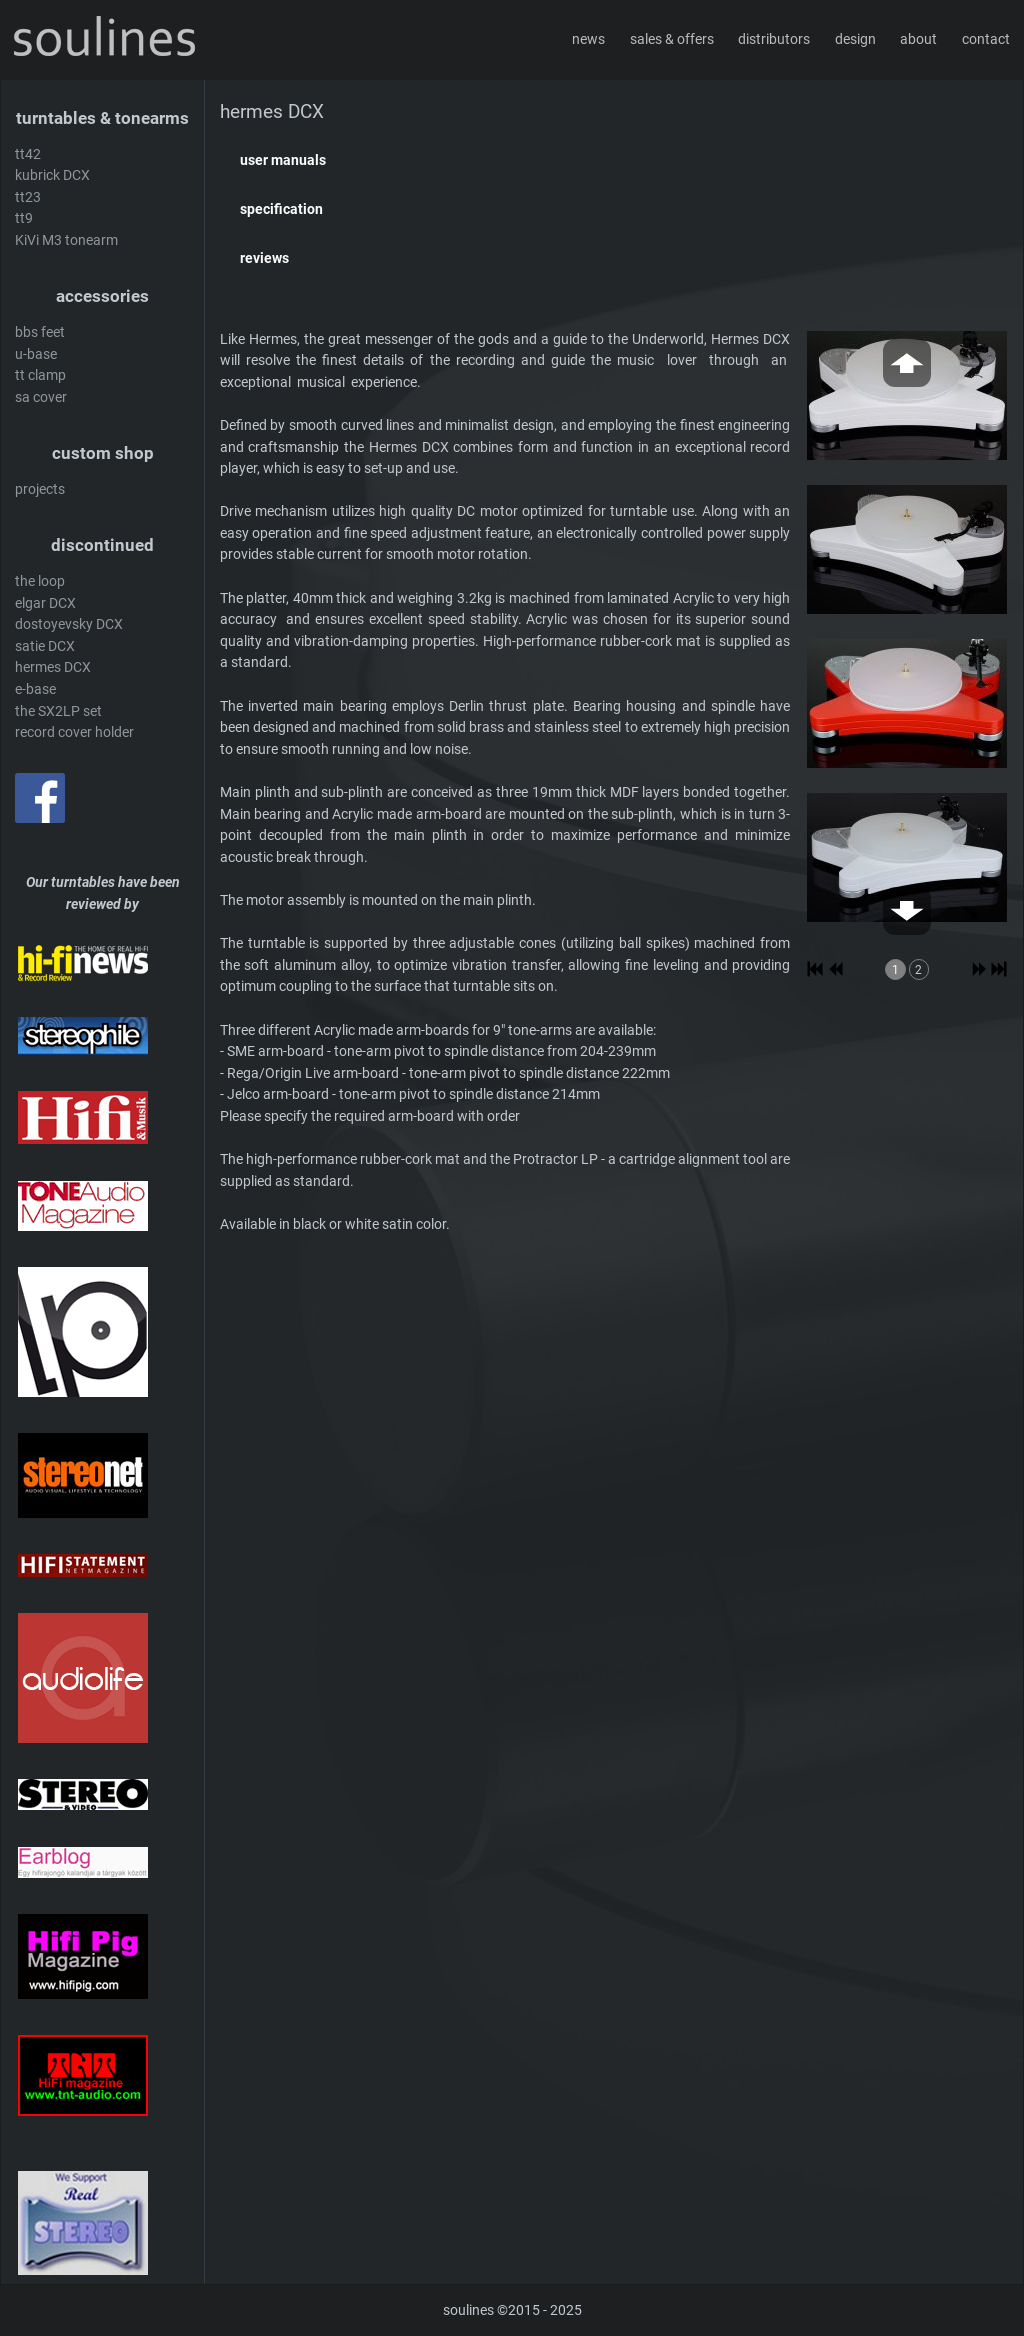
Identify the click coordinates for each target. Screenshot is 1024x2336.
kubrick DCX (52, 175)
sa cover (41, 397)
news (588, 39)
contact (986, 39)
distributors (774, 39)
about (918, 39)
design (855, 39)
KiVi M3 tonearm (66, 240)
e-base (35, 689)
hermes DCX (53, 667)
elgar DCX (45, 603)
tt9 (24, 218)
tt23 (28, 197)
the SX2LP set (58, 711)
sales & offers (672, 39)
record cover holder (74, 732)
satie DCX (45, 646)
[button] (614, 161)
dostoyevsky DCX (69, 624)
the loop (40, 581)
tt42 (28, 154)
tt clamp (40, 375)
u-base (36, 354)
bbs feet (40, 332)
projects (40, 489)
